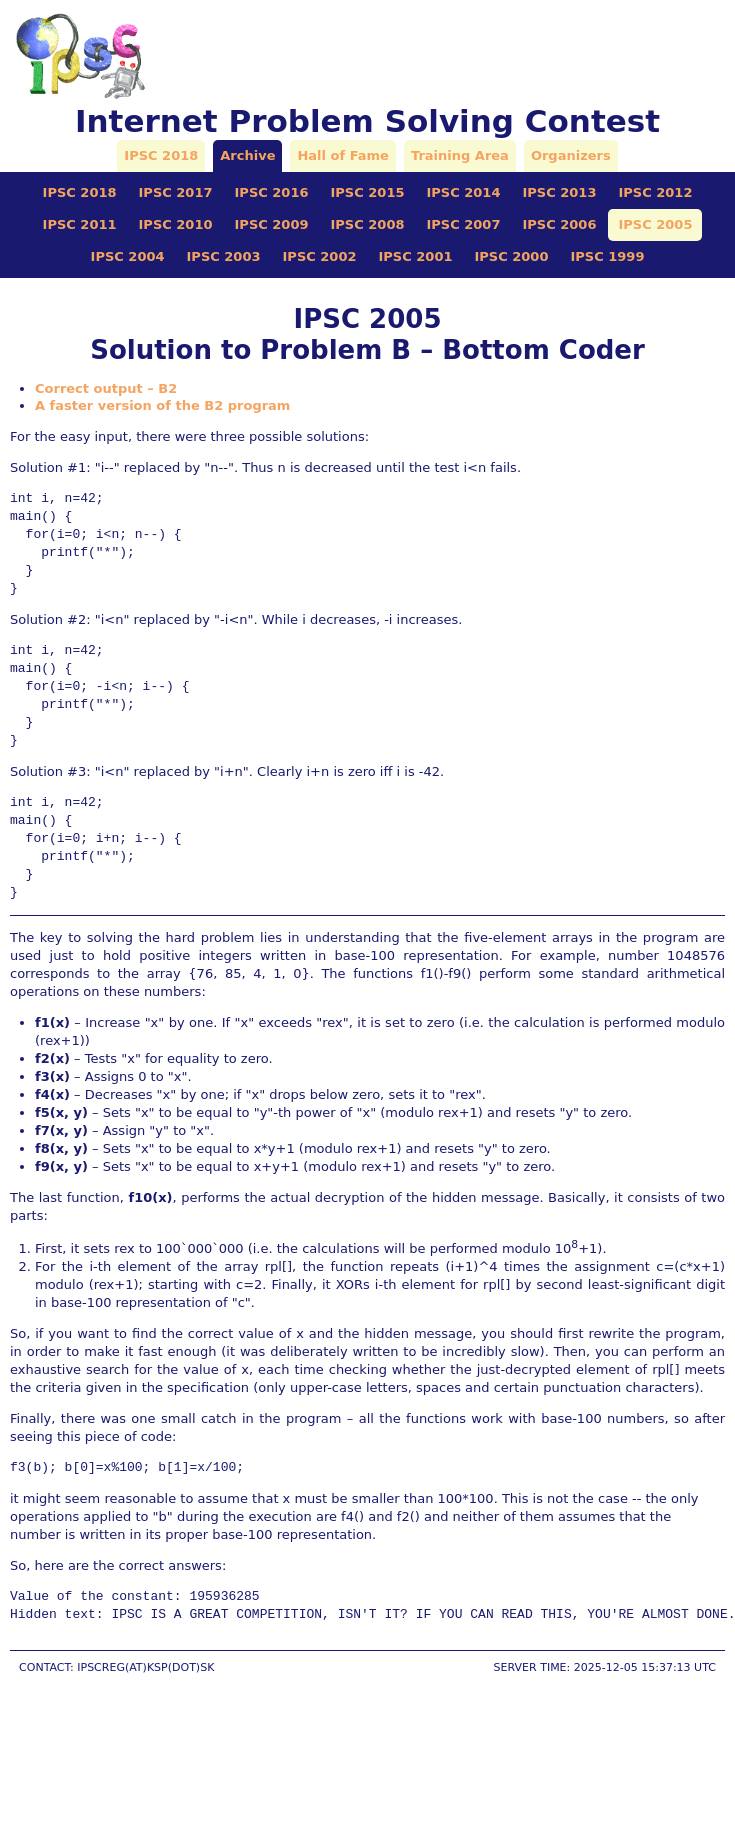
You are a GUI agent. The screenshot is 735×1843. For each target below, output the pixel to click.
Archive (247, 155)
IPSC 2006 (559, 224)
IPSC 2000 (511, 256)
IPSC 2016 (272, 192)
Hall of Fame (342, 155)
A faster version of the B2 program (162, 405)
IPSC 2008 (368, 224)
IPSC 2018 (161, 155)
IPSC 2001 (416, 256)
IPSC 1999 (607, 256)
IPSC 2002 (320, 256)
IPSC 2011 (80, 224)
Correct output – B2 (106, 388)
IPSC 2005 (655, 224)
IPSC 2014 (463, 192)
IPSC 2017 (176, 192)
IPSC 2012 (655, 192)
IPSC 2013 (559, 192)
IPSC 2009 (272, 224)
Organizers (571, 155)
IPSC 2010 (176, 224)
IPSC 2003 (224, 256)
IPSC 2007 (463, 224)
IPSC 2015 (368, 192)
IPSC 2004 (128, 256)
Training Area (460, 155)
